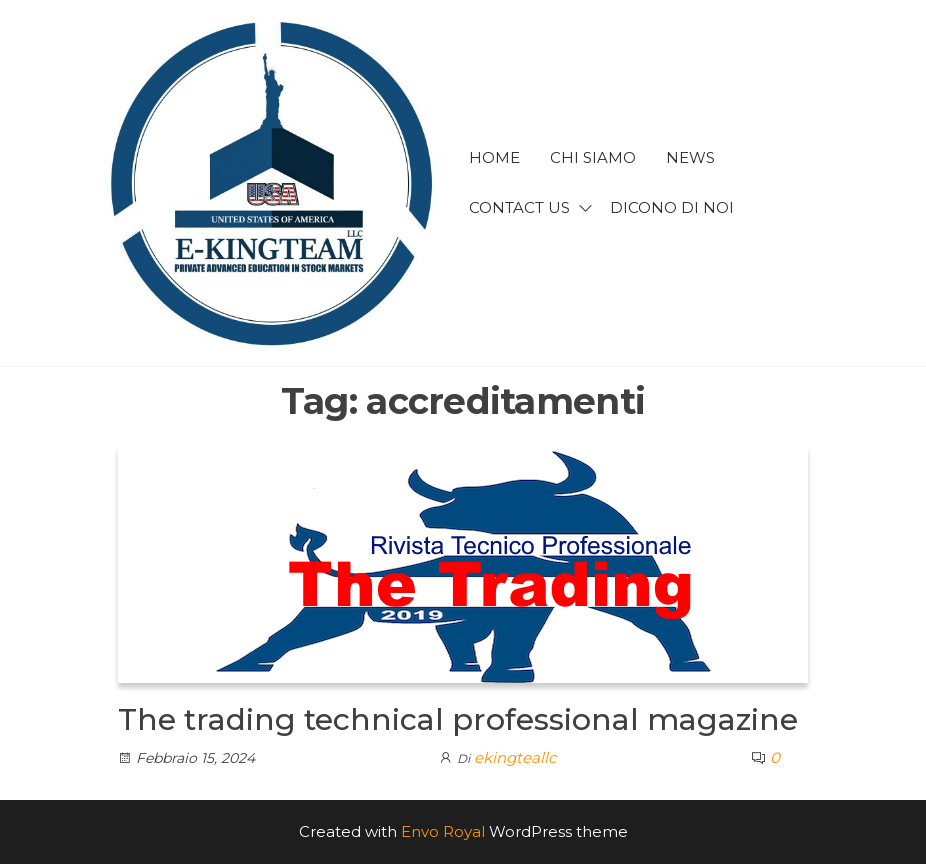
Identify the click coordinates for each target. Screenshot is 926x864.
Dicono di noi (672, 207)
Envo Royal (443, 831)
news (690, 157)
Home (494, 157)
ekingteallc (515, 757)
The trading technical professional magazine (458, 719)
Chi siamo (593, 157)
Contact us (519, 207)
